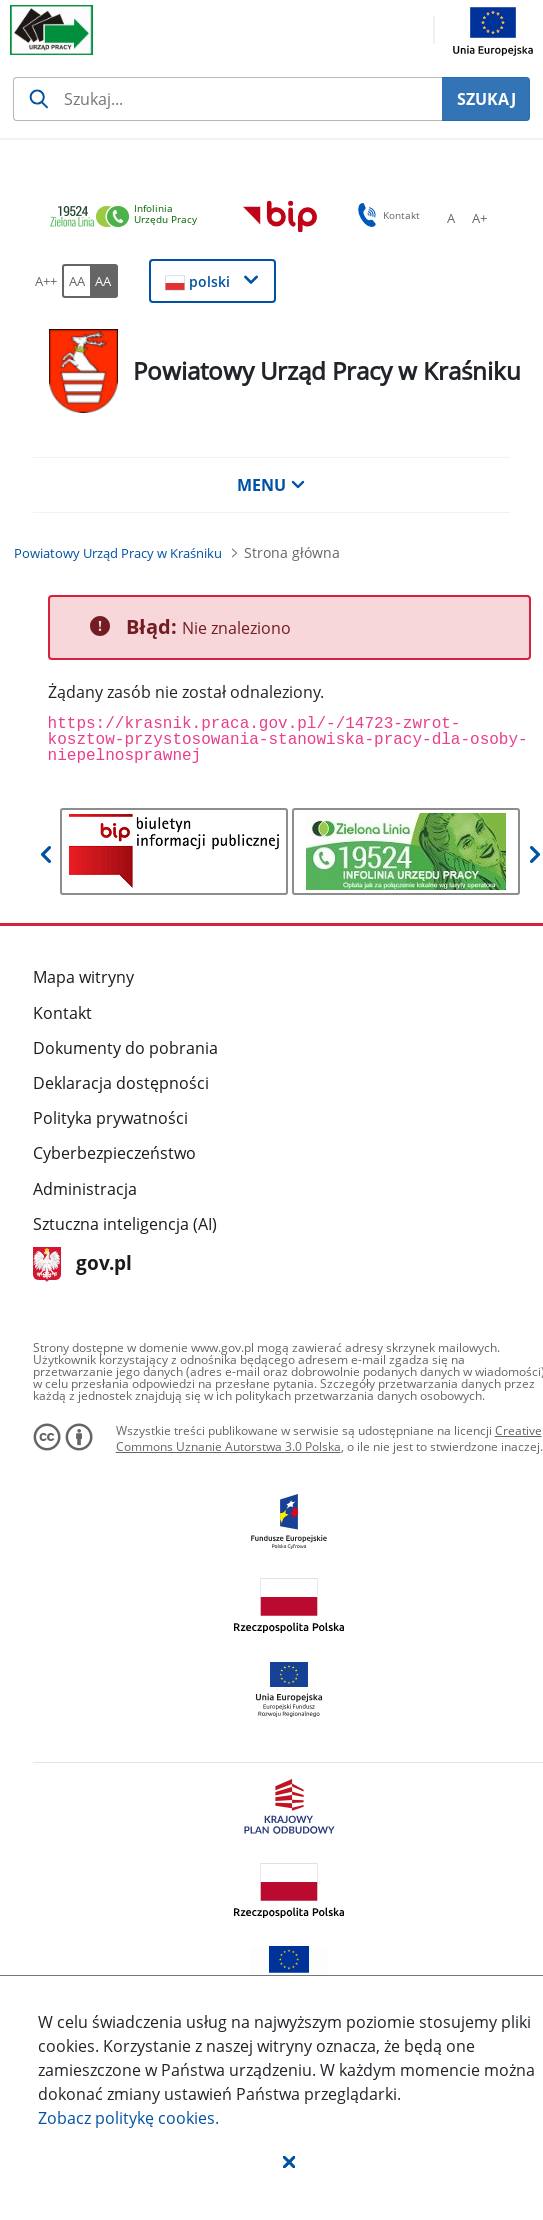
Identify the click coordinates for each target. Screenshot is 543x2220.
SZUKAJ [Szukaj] (486, 99)
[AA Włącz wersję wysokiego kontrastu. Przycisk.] (104, 281)
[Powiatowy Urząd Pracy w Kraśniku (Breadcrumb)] (118, 553)
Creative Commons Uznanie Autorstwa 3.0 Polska (329, 1438)
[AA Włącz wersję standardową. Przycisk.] (76, 281)
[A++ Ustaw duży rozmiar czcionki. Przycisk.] (46, 281)
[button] (289, 2161)
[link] (129, 217)
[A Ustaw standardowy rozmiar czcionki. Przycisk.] (451, 218)
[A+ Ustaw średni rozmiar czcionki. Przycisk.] (479, 218)
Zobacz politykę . (128, 2118)
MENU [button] (271, 485)
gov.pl (82, 1264)
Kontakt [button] (385, 215)
